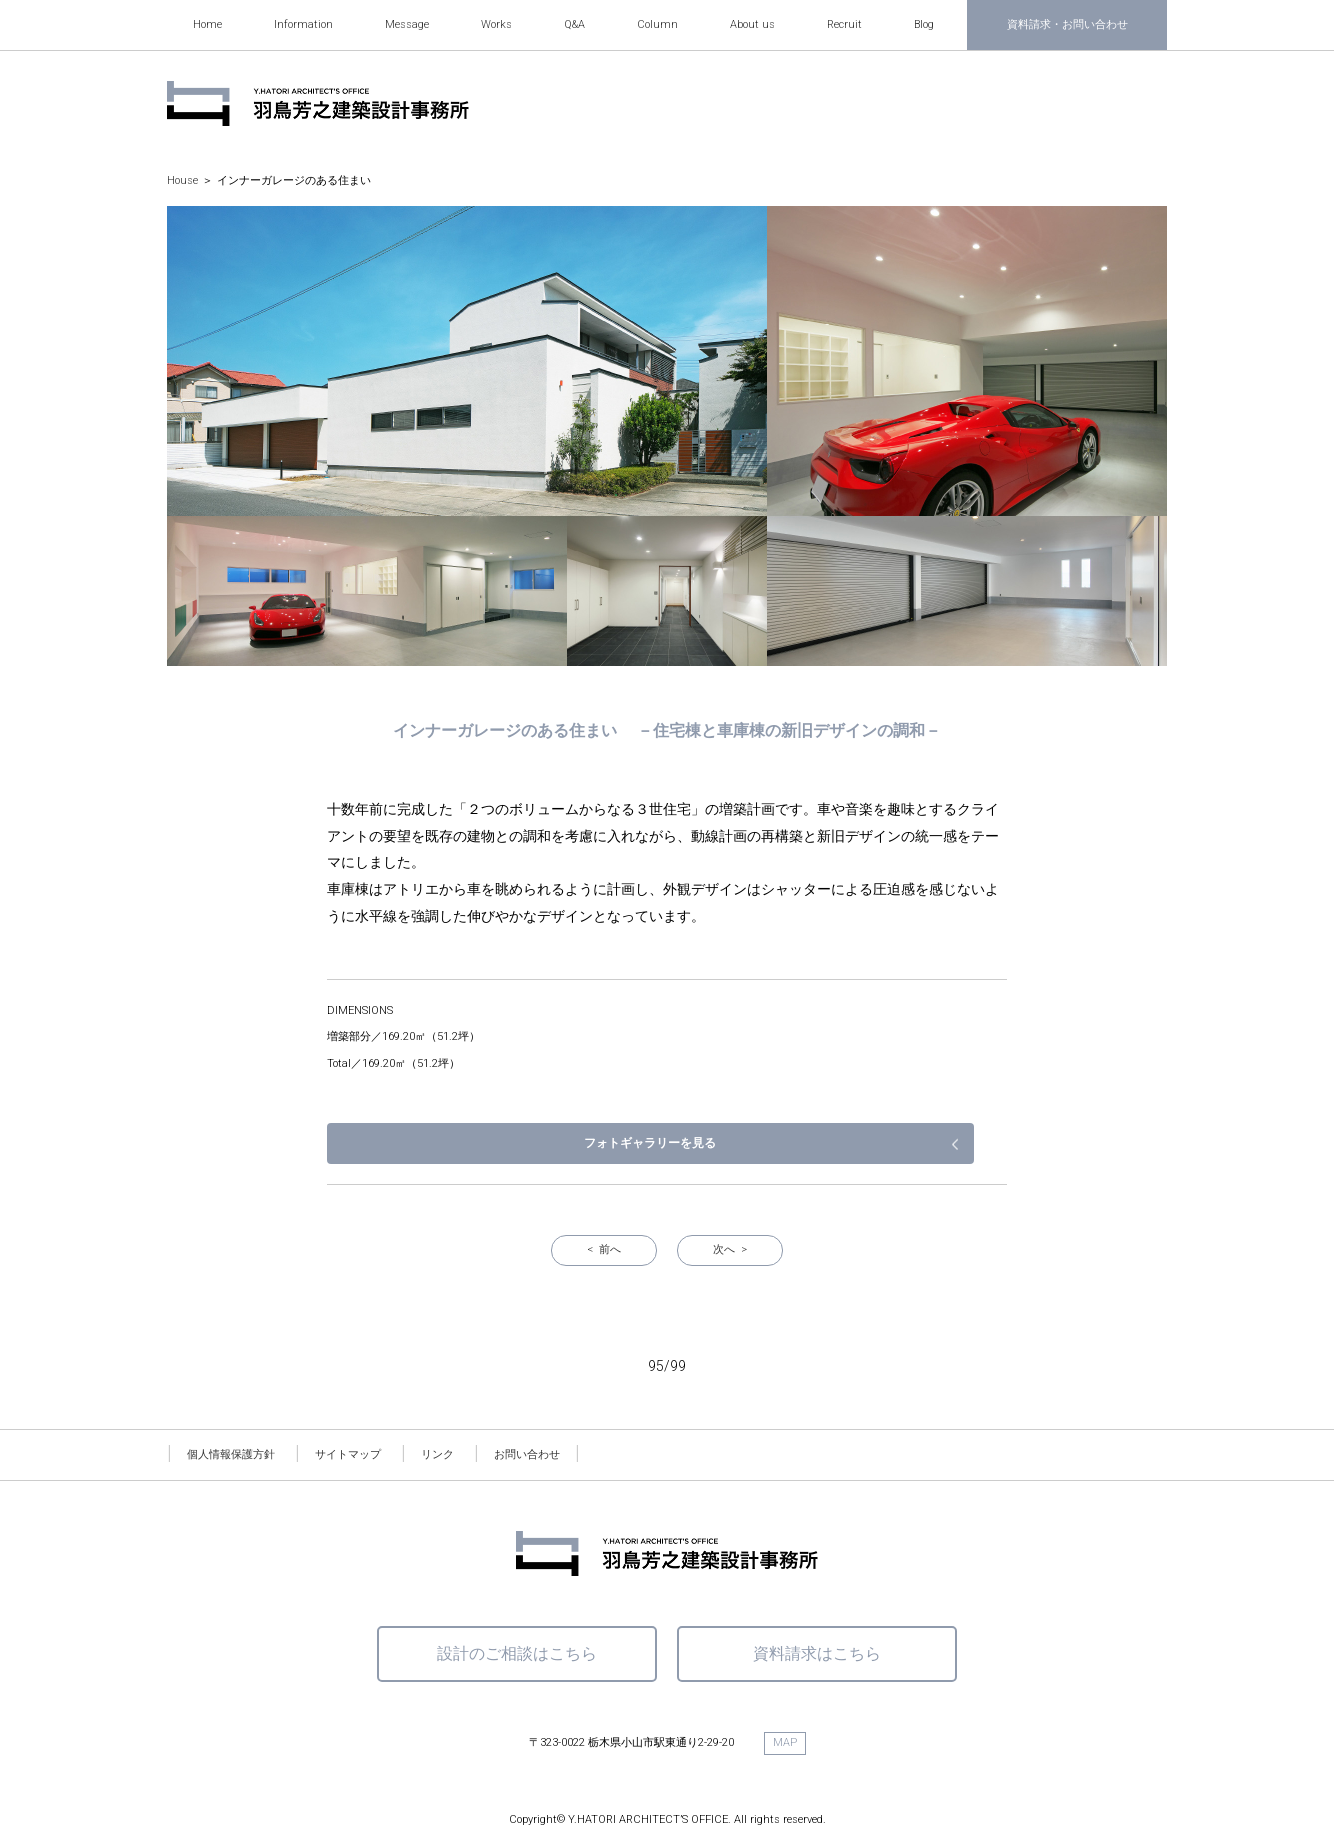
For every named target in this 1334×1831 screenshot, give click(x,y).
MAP (785, 1682)
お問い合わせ (527, 1394)
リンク (437, 1394)
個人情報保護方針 (231, 1394)
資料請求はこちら (817, 1593)
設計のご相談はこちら (517, 1593)
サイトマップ (348, 1394)
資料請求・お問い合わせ (1067, 24)
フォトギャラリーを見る (902, 1083)
